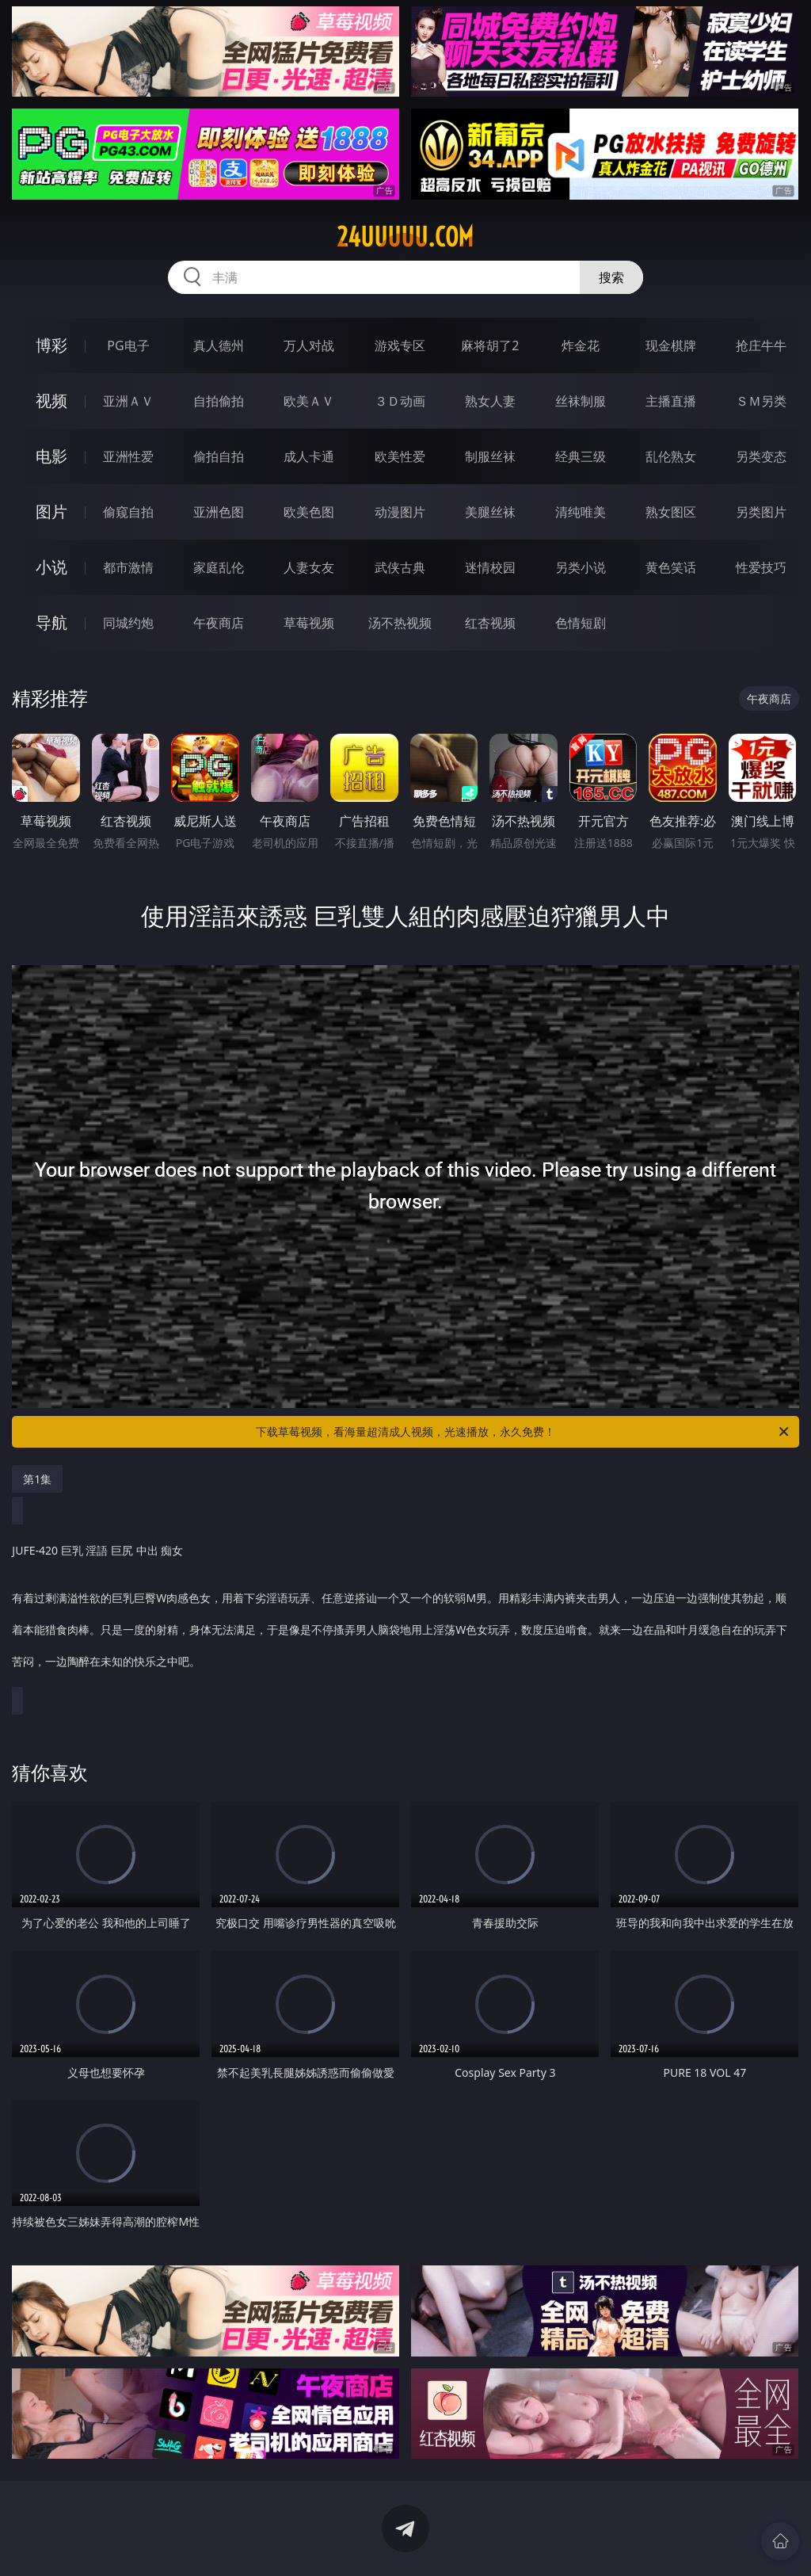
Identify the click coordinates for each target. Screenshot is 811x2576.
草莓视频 (309, 623)
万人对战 (309, 345)
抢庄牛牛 (761, 345)
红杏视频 (490, 623)
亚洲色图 (218, 512)
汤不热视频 (400, 623)
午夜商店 (218, 623)
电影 (51, 456)
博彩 (51, 345)
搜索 (611, 277)
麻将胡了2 (490, 345)
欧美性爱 (400, 456)
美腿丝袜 (490, 512)
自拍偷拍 (218, 401)
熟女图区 (670, 512)
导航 (51, 622)
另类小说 (580, 567)
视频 (51, 400)
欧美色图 (309, 512)
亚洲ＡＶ (128, 401)
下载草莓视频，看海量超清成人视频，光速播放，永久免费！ (523, 1431)
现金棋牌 (670, 345)
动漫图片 (400, 512)
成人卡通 (309, 456)
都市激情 (128, 567)
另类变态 (761, 456)
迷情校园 (490, 567)
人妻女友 (309, 567)
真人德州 (218, 345)
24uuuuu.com (405, 237)
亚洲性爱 (128, 456)
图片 (51, 511)
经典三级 (580, 456)
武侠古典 (400, 567)
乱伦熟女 (670, 456)
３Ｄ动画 (400, 401)
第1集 (37, 1478)
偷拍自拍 (218, 456)
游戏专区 (400, 345)
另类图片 (761, 512)
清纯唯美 (580, 512)
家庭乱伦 (218, 567)
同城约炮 (128, 623)
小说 (51, 567)
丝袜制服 (580, 401)
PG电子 (128, 345)
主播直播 (670, 401)
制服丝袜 (490, 456)
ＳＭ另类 (761, 401)
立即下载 (516, 2540)
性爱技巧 (761, 567)
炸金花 (581, 345)
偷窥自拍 (128, 512)
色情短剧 (580, 623)
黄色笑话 (670, 567)
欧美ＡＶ (309, 401)
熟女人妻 (490, 401)
